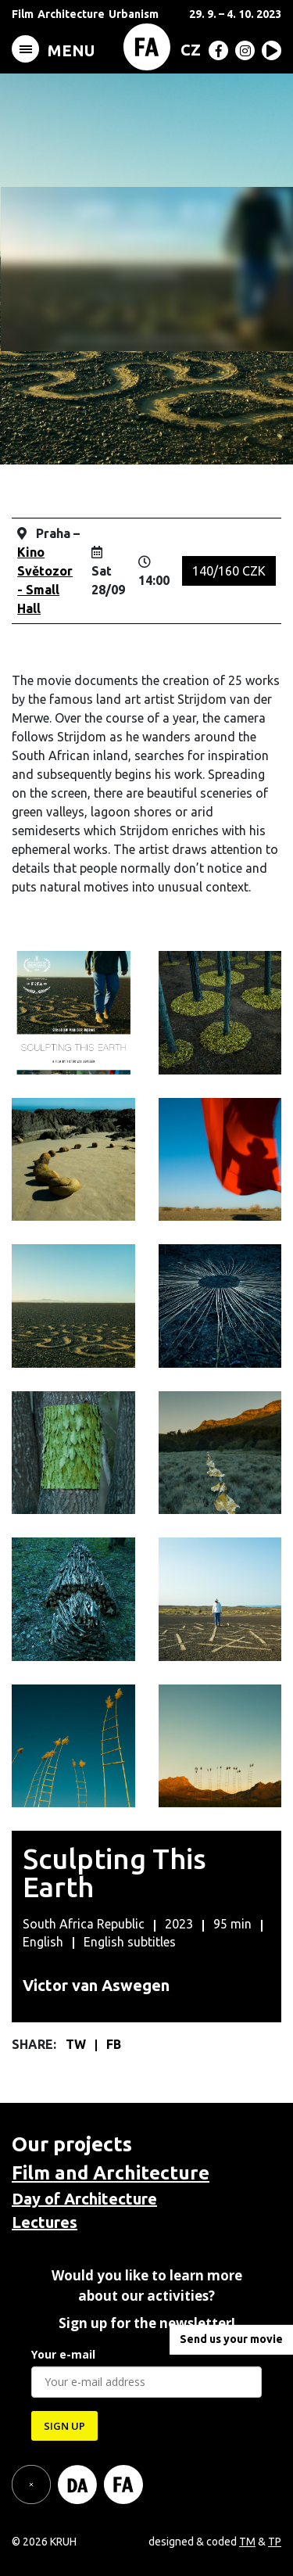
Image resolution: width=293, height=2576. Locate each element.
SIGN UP (64, 2426)
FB (113, 2044)
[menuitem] (187, 49)
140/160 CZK (229, 571)
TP (274, 2541)
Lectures (44, 2222)
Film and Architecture (110, 2172)
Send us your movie (231, 2339)
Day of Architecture (84, 2199)
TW (77, 2044)
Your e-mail (63, 2354)
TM (247, 2541)
